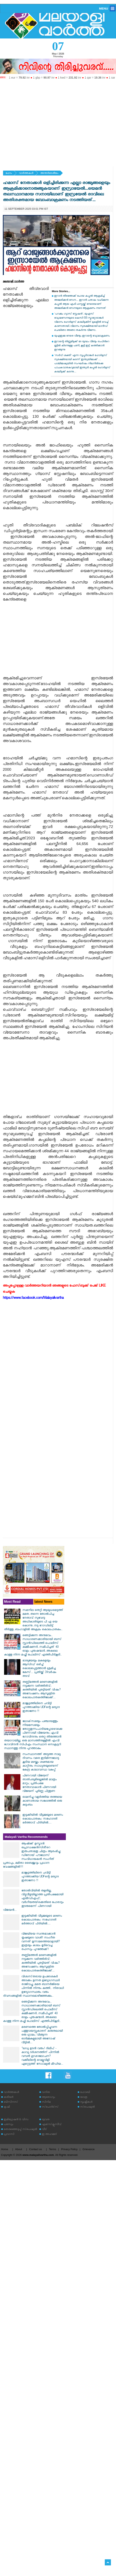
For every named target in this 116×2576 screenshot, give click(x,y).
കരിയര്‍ (8, 2097)
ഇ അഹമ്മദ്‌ (49, 2134)
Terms (52, 2149)
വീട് (44, 2130)
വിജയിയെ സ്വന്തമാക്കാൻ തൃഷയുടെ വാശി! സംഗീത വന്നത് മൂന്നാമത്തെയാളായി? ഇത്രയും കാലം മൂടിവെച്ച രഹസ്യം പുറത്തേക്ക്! (40, 1942)
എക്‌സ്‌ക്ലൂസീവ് (52, 2125)
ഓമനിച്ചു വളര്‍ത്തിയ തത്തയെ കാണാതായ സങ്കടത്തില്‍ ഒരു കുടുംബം (42, 1801)
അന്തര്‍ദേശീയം (49, 173)
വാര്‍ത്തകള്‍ (26, 173)
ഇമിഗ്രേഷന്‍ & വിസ (16, 2120)
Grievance (89, 2149)
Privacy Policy (69, 2149)
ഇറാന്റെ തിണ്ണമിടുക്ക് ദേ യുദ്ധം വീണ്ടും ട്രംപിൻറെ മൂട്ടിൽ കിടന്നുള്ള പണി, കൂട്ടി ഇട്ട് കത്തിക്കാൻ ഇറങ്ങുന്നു (81, 346)
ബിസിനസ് (11, 2102)
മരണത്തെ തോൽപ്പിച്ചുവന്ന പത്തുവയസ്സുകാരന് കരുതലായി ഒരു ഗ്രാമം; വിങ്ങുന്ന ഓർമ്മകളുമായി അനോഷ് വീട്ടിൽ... (42, 2035)
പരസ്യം (8, 2125)
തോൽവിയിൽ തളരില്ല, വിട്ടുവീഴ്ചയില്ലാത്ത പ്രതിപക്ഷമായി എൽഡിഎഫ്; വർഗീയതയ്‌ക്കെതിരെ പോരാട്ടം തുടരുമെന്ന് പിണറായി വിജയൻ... (33, 1900)
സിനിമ (46, 2102)
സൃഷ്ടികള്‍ (86, 2102)
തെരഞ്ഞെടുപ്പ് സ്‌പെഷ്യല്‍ (20, 2130)
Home (4, 2149)
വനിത (46, 2093)
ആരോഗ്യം (48, 2097)
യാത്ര (83, 2097)
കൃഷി (7, 2107)
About (18, 2149)
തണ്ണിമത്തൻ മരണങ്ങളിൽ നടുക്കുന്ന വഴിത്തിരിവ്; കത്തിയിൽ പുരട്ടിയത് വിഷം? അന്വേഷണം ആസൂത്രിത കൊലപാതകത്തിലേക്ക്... (41, 1690)
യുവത (46, 2120)
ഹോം (9, 173)
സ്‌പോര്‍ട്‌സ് (50, 2107)
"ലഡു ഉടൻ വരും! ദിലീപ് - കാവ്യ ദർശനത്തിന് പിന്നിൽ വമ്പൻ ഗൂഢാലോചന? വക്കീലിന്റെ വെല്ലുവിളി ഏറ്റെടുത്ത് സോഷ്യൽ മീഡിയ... (42, 2056)
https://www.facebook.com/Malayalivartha (33, 1298)
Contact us (35, 2149)
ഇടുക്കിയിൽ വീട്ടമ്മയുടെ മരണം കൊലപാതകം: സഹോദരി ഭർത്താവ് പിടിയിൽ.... (42, 1819)
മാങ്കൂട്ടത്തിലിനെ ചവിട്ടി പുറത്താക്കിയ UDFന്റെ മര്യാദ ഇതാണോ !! (41, 1707)
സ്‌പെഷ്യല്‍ (87, 2107)
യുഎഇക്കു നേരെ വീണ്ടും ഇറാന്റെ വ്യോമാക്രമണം (82, 336)
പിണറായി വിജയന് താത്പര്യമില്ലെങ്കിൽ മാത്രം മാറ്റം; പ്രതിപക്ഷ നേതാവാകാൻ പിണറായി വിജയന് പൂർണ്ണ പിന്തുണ (39, 1783)
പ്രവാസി (9, 2134)
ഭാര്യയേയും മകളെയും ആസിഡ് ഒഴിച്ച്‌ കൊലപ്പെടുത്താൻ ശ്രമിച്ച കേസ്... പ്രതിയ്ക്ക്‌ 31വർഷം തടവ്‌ (39, 1668)
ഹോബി (85, 2093)
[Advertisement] (38, 121)
